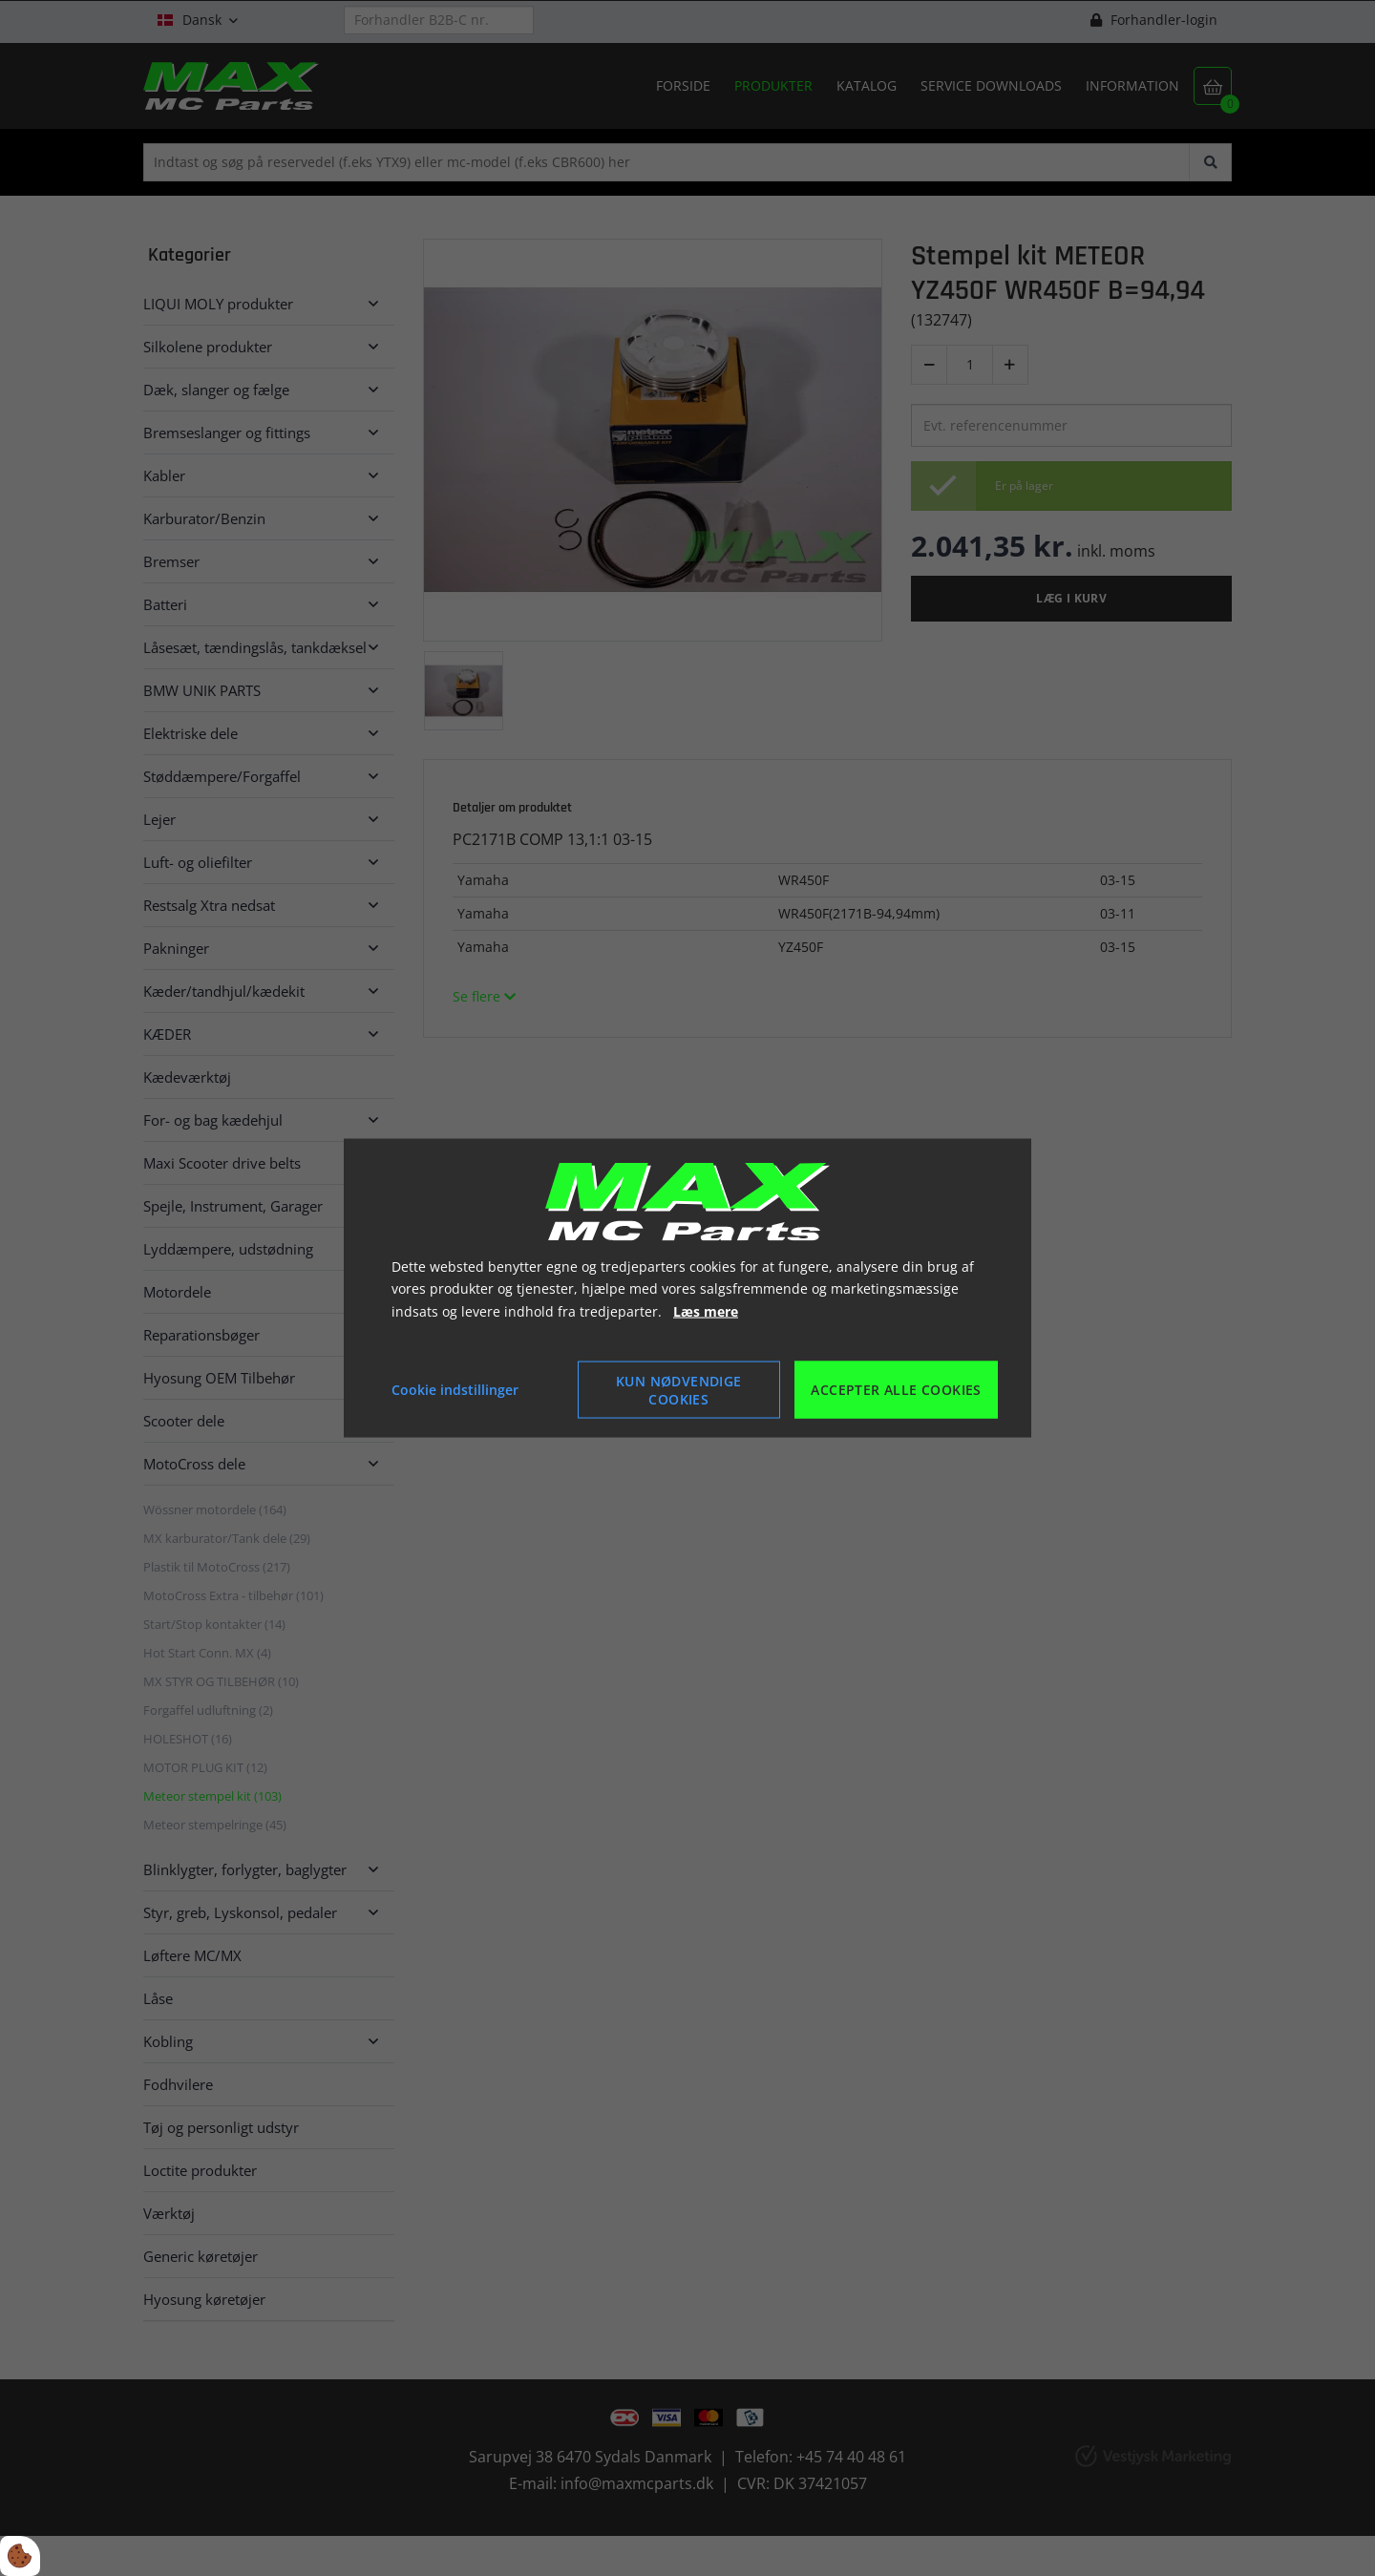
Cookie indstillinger (454, 1390)
